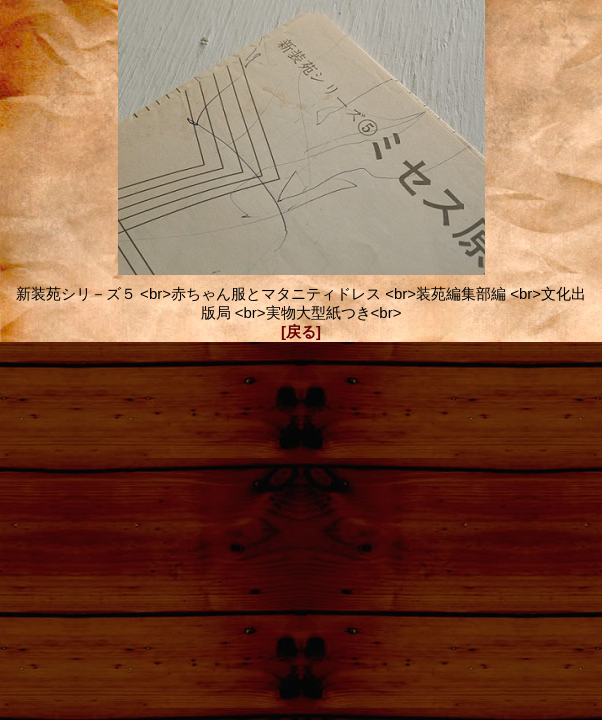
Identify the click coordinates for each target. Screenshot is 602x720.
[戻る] (301, 331)
